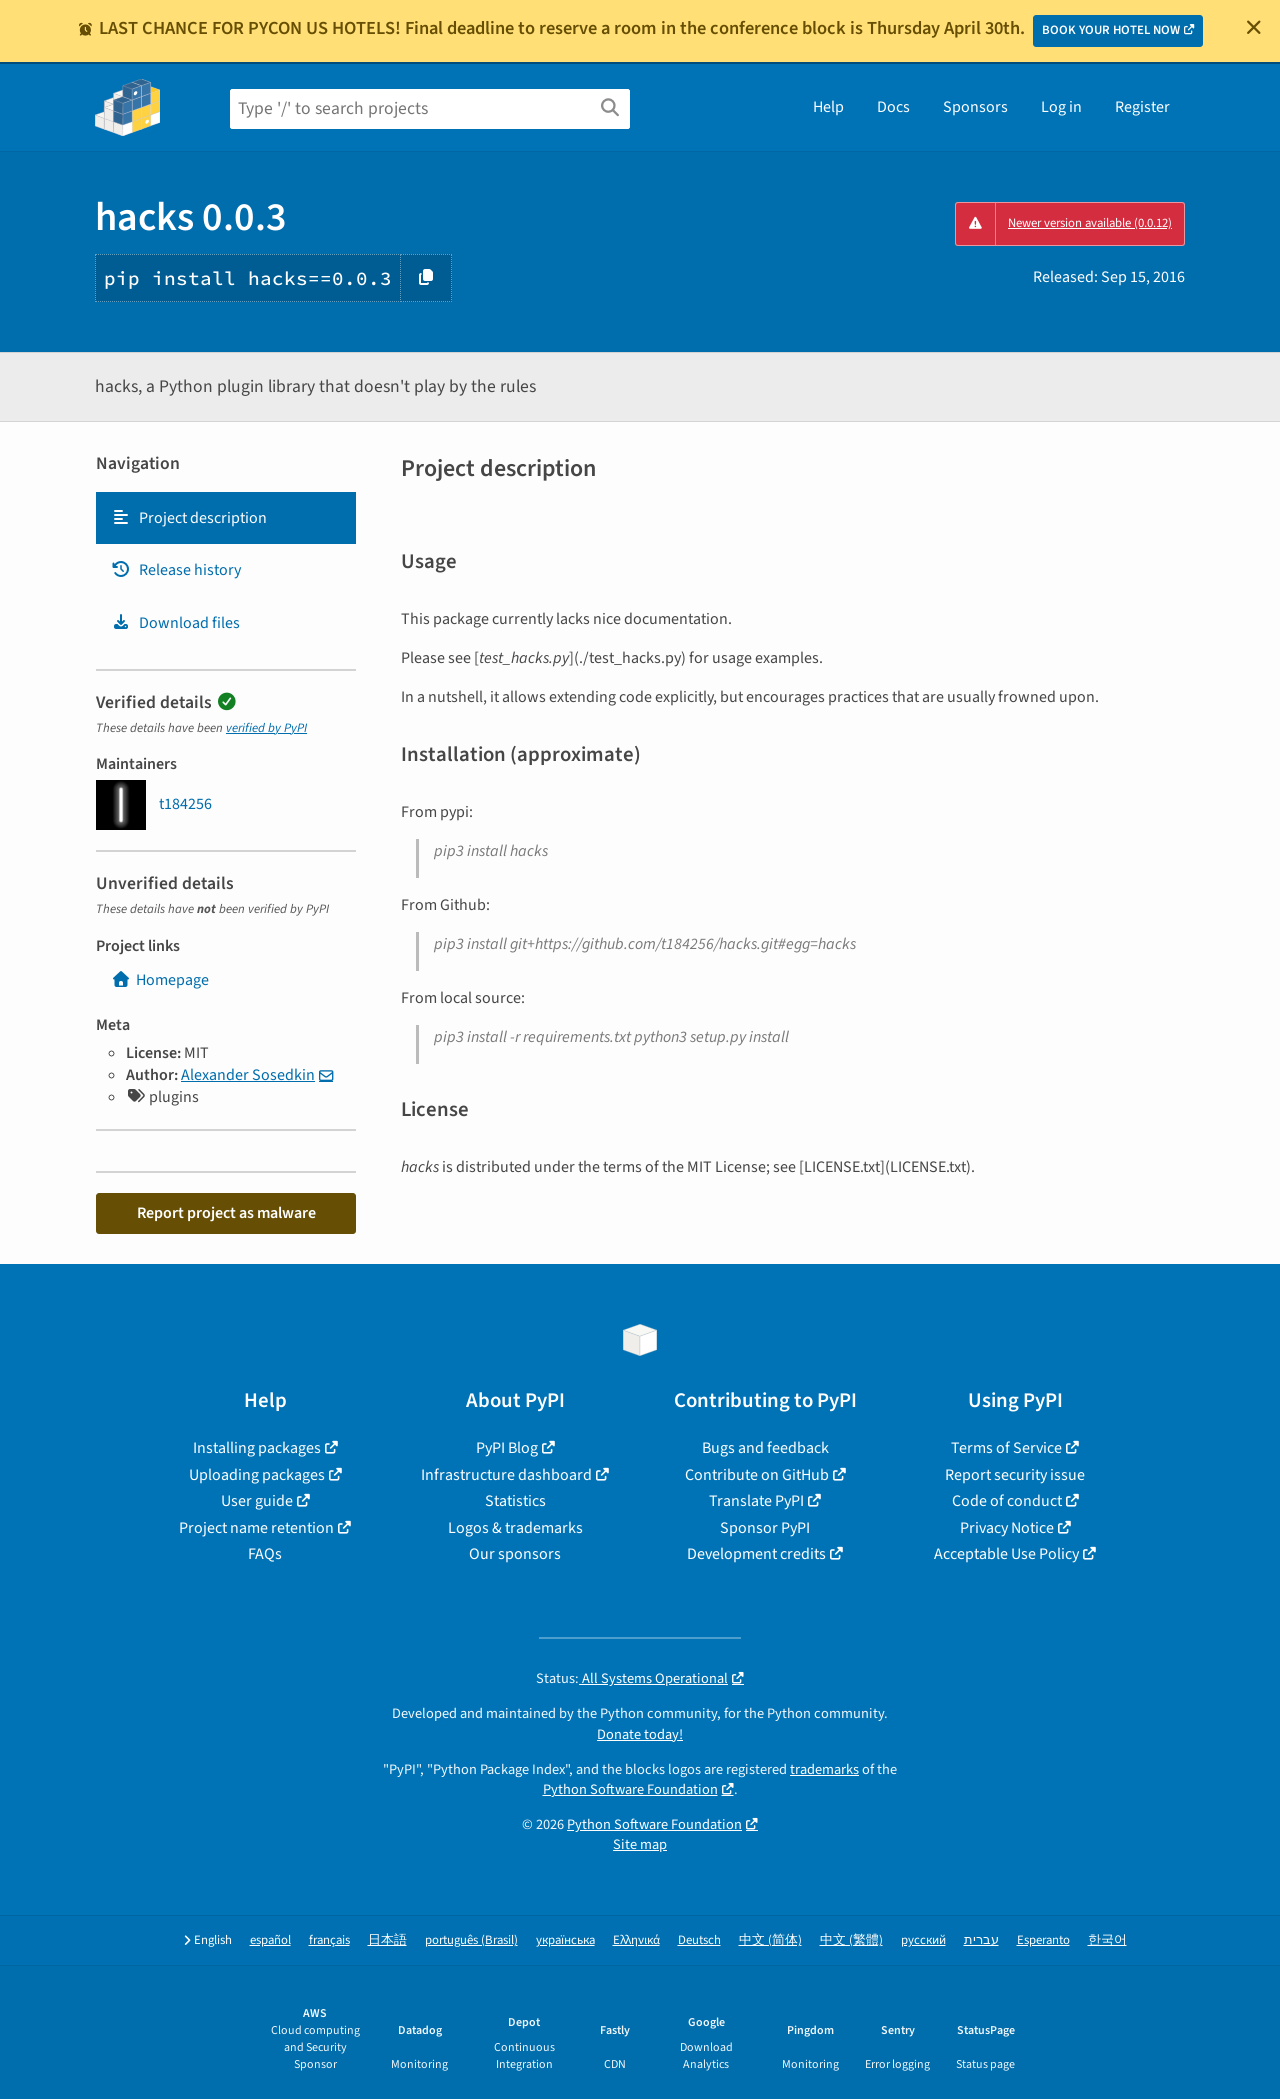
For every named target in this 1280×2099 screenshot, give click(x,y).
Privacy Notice (1007, 1528)
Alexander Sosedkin (248, 1075)
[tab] (226, 518)
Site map (640, 1844)
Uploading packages (257, 1475)
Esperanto (1043, 1940)
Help (828, 107)
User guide (257, 1501)
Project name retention (256, 1528)
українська (565, 1940)
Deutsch (699, 1940)
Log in (1061, 107)
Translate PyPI (756, 1501)
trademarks (824, 1769)
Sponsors (975, 107)
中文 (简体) (770, 1940)
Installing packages (257, 1448)
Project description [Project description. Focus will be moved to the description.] (189, 518)
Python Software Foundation (630, 1789)
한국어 (1107, 1940)
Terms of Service (1006, 1448)
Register (1142, 107)
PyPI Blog (507, 1448)
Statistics (515, 1501)
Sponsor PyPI (765, 1528)
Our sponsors (515, 1554)
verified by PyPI (266, 728)
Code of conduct (1007, 1501)
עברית (981, 1940)
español (270, 1940)
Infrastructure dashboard (506, 1475)
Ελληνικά (636, 1940)
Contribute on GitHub (757, 1475)
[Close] (1254, 27)
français (329, 1940)
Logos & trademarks (515, 1528)
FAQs (265, 1554)
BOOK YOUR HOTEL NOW (1111, 30)
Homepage (160, 980)
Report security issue (1015, 1475)
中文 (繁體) (851, 1940)
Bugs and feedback (765, 1448)
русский (923, 1940)
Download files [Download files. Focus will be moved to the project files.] (175, 623)
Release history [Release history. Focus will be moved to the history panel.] (176, 570)
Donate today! (640, 1734)
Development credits (756, 1554)
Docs (893, 107)
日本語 (387, 1940)
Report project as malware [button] (226, 1213)
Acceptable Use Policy (1006, 1554)
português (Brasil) (471, 1940)
